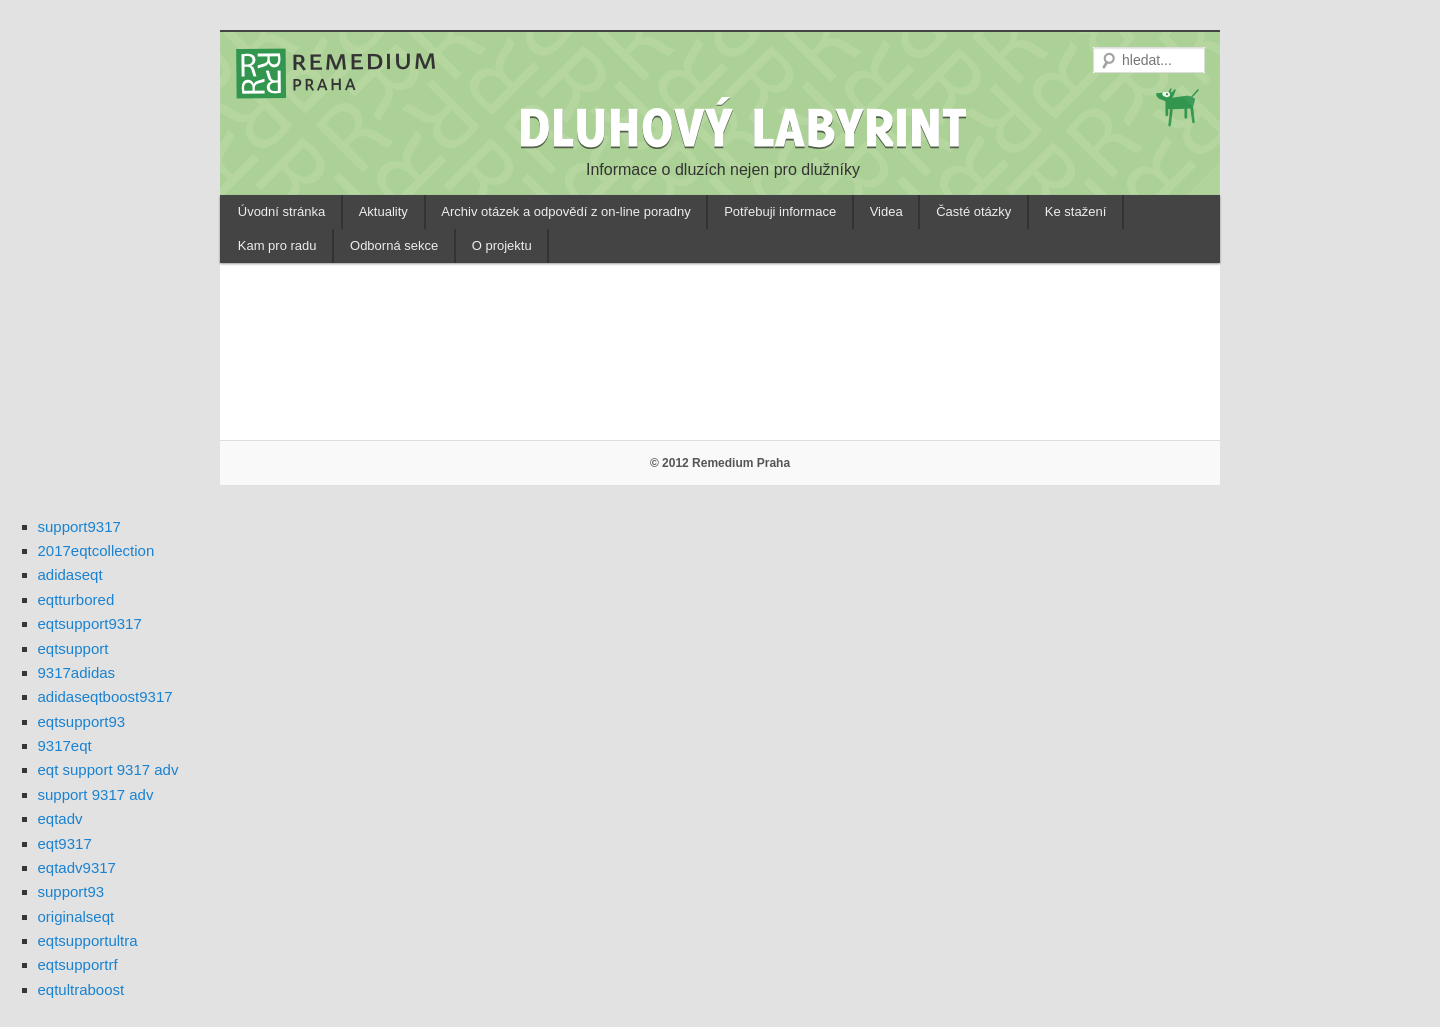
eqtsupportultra (88, 940)
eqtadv (60, 818)
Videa (886, 211)
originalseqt (76, 916)
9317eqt (65, 745)
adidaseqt (70, 574)
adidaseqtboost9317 (105, 696)
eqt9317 (65, 843)
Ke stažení (1075, 211)
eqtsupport (73, 648)
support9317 (79, 526)
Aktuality (383, 211)
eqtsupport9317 (90, 623)
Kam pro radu (277, 245)
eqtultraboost (81, 989)
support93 (71, 891)
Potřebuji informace (780, 211)
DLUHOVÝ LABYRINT (746, 127)
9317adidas (77, 672)
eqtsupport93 (82, 721)
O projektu (502, 245)
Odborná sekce (394, 245)
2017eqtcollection (96, 550)
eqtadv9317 (77, 867)
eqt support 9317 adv (108, 769)
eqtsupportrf (78, 964)
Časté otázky (973, 211)
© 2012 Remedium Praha (720, 463)
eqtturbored (76, 599)
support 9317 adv (96, 794)
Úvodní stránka (281, 211)
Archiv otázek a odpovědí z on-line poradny (565, 211)
